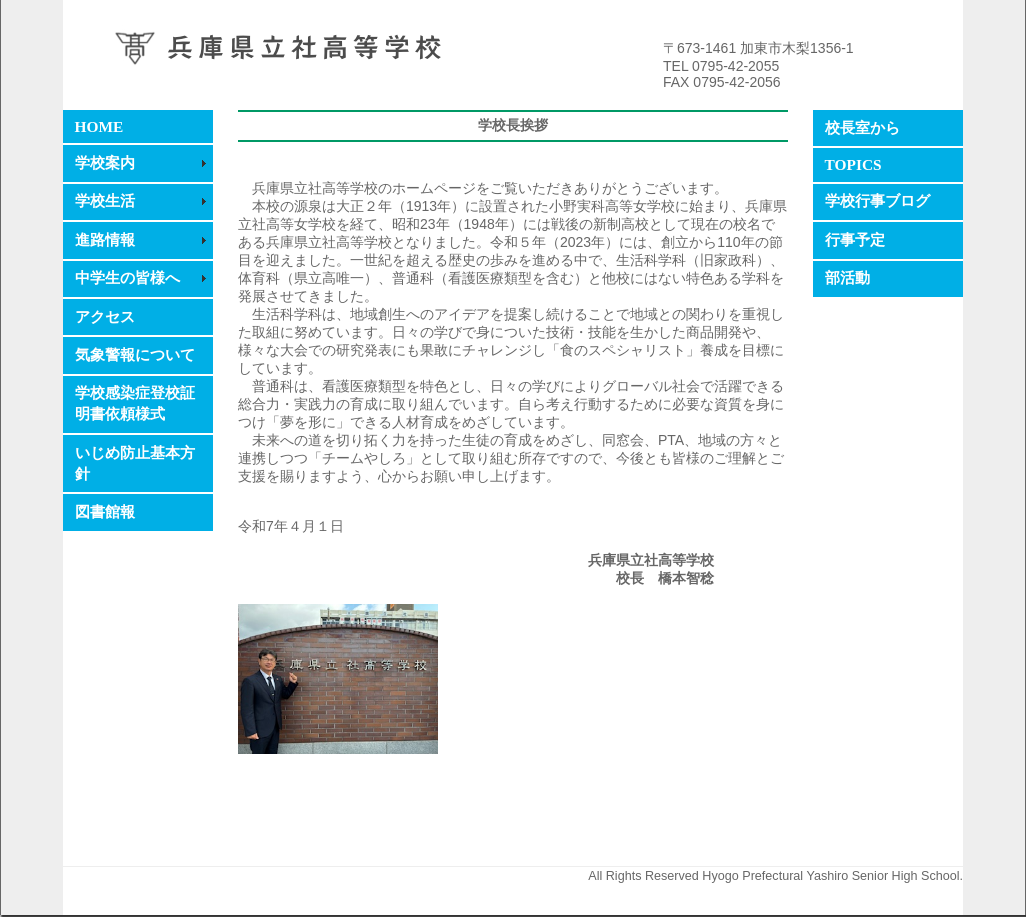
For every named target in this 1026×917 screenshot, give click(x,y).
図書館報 (105, 511)
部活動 (847, 277)
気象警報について (135, 354)
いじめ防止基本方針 (135, 463)
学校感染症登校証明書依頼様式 (135, 403)
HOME (99, 126)
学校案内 (105, 162)
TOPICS (853, 164)
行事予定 (855, 239)
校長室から (862, 127)
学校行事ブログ (877, 200)
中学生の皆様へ (127, 277)
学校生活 (105, 200)
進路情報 (105, 239)
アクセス (105, 316)
